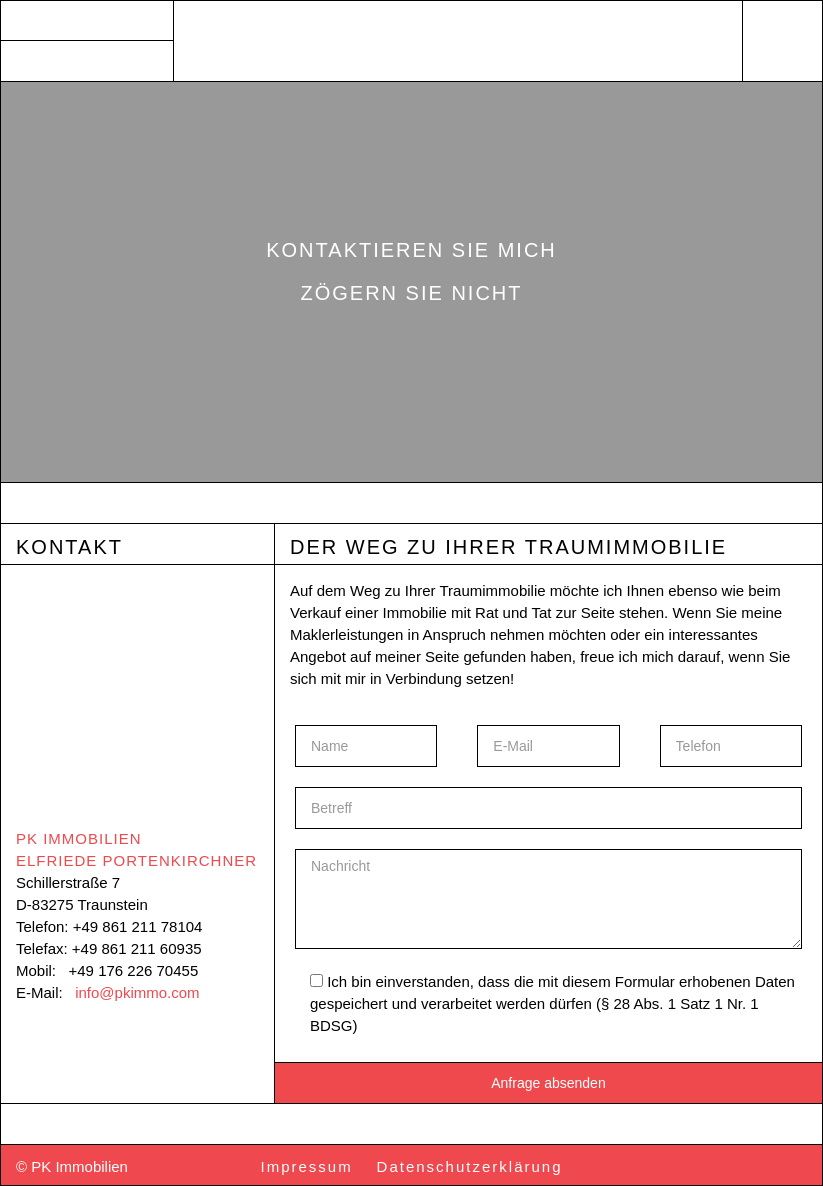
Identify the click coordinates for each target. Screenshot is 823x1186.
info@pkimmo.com (137, 992)
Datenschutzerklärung (470, 1166)
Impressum (307, 1166)
